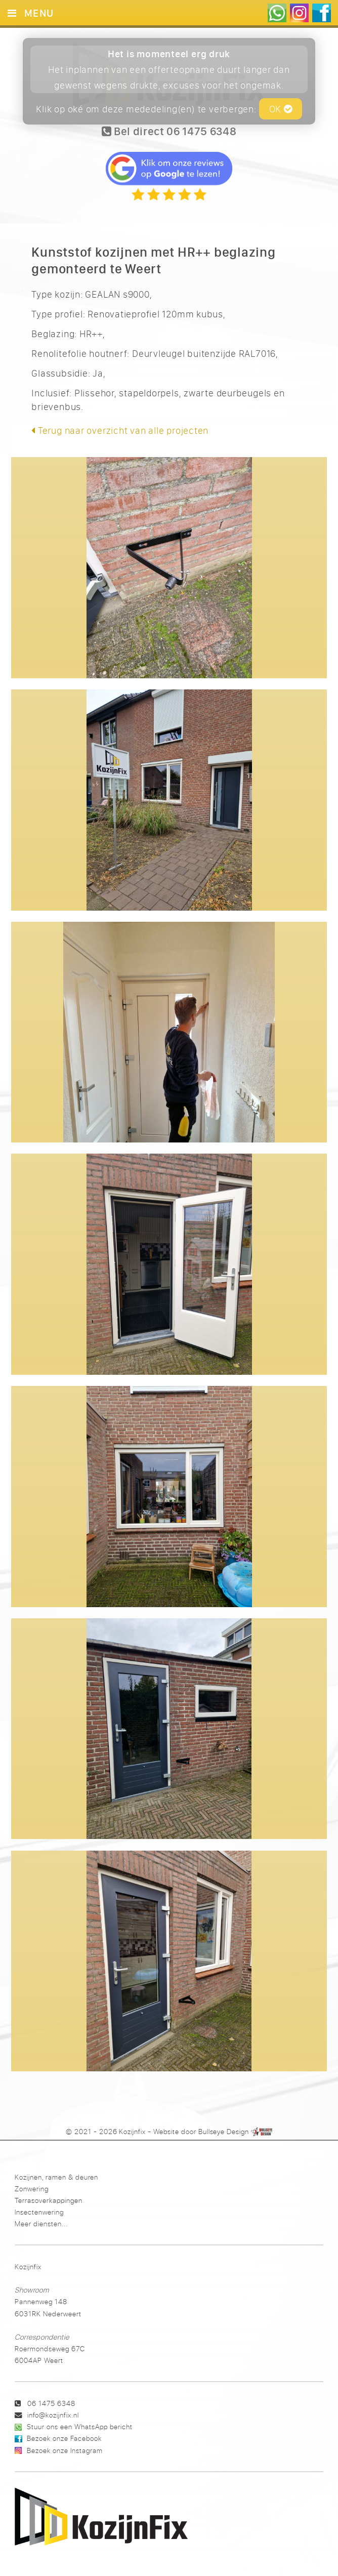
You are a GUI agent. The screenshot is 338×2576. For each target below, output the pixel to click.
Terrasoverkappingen (48, 2200)
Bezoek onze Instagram (65, 2450)
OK (281, 108)
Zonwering (32, 2188)
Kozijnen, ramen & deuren (56, 2177)
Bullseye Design (223, 2131)
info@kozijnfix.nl (53, 2415)
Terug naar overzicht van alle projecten (119, 430)
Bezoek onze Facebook (64, 2438)
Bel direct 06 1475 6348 (169, 131)
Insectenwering (39, 2212)
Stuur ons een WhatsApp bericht (80, 2426)
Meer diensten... (41, 2223)
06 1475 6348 (51, 2403)
